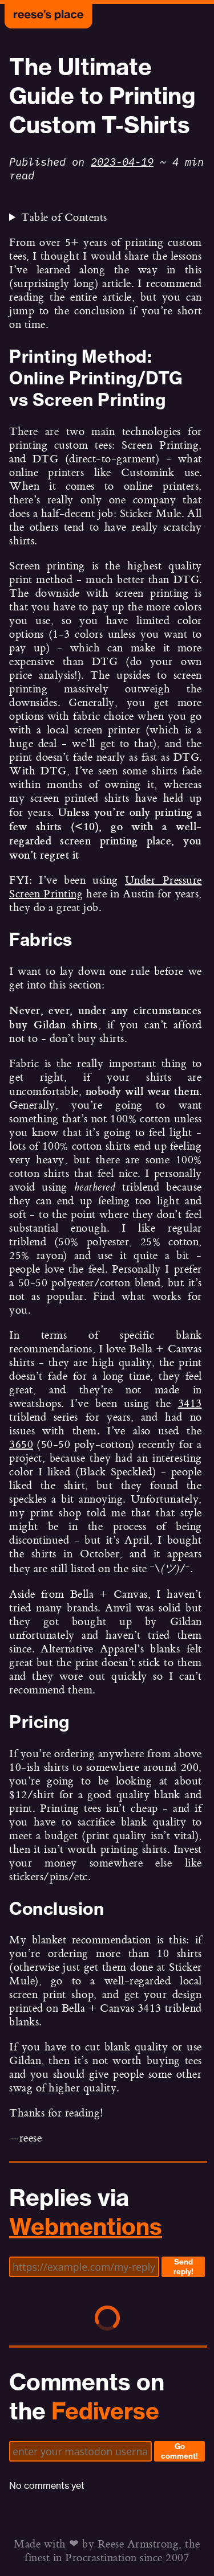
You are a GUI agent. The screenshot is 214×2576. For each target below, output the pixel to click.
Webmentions (85, 2226)
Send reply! (183, 2266)
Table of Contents (64, 217)
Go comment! (179, 2451)
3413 (190, 1403)
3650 (21, 1444)
